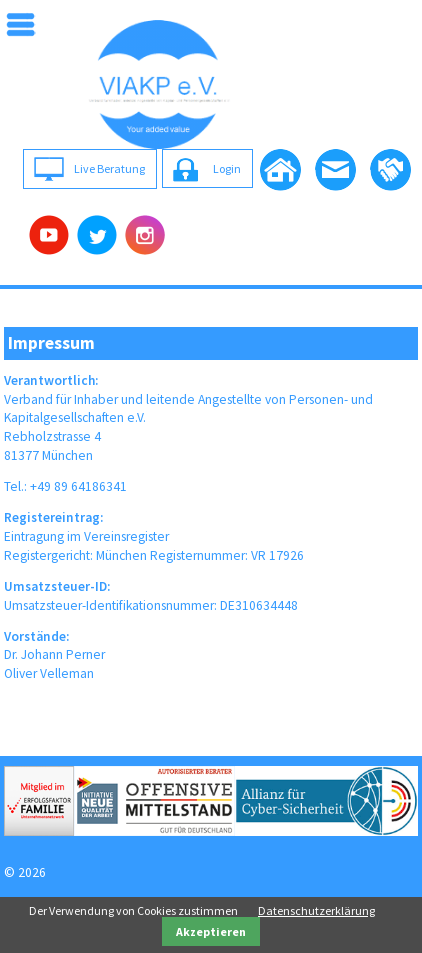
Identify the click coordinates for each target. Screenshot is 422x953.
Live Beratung (109, 168)
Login (227, 168)
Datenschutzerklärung (316, 910)
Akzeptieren (211, 931)
